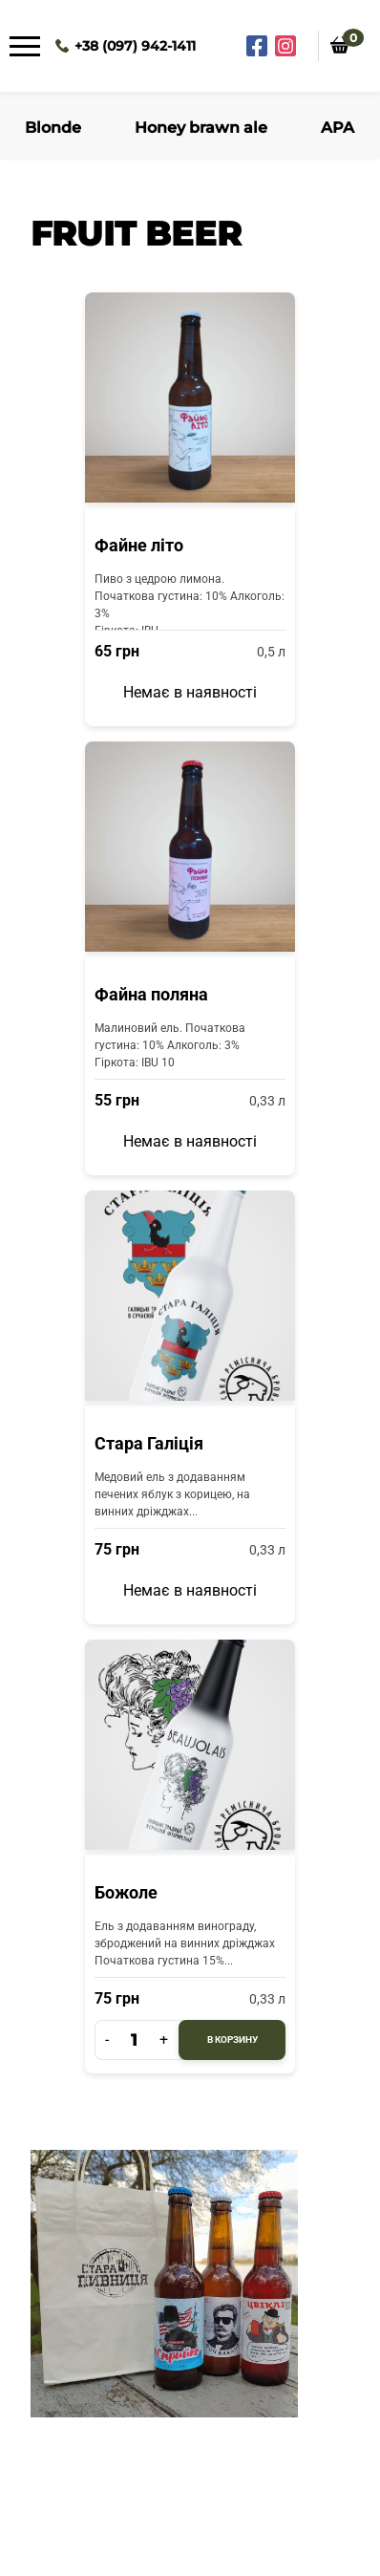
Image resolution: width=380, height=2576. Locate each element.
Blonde (53, 127)
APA (337, 127)
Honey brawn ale (201, 127)
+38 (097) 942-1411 (135, 45)
